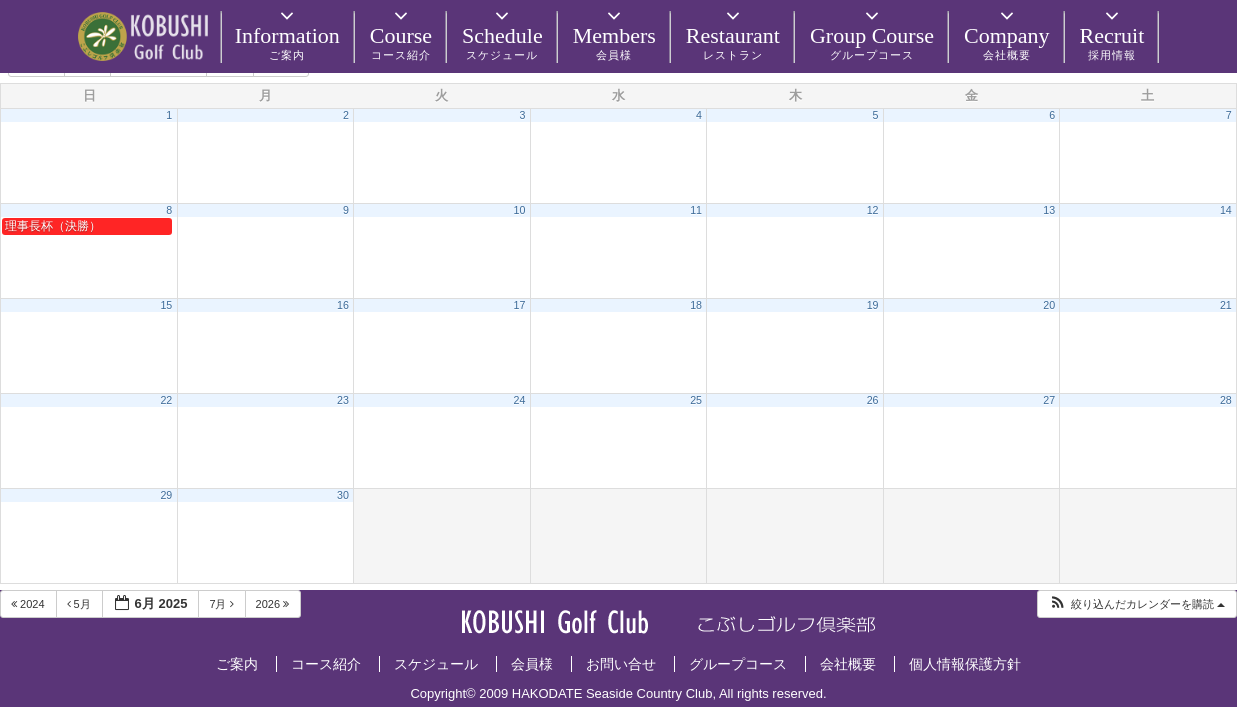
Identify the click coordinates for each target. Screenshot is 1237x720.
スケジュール (436, 664)
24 (520, 400)
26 (873, 400)
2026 (274, 604)
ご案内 (237, 664)
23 (343, 400)
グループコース (738, 664)
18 (696, 305)
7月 (222, 604)
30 (343, 495)
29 (166, 495)
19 (873, 305)
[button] (1136, 604)
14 (1226, 210)
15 (166, 305)
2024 (29, 604)
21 (1226, 305)
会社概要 (848, 664)
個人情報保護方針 (965, 664)
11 (696, 210)
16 (343, 305)
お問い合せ (621, 664)
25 (696, 400)
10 (520, 210)
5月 (80, 604)
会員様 (532, 664)
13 (1049, 210)
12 (873, 210)
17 (520, 305)
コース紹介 (326, 664)
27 (1049, 400)
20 (1049, 305)
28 (1226, 400)
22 (166, 400)
